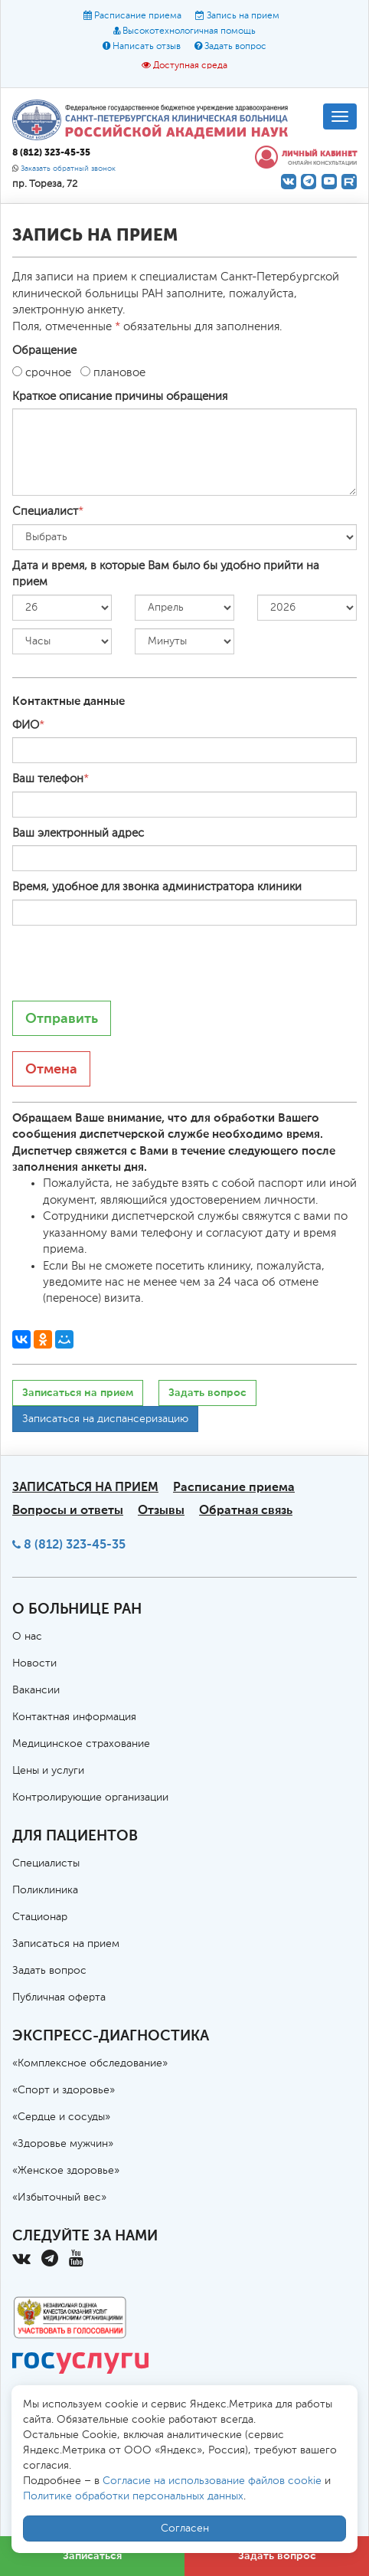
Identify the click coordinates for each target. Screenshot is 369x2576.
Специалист (45, 511)
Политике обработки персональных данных (133, 2496)
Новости (34, 1663)
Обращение (44, 350)
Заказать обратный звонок (68, 169)
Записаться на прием (77, 1392)
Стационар (39, 1917)
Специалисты (46, 1863)
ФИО (25, 725)
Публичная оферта (59, 1997)
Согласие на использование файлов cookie (212, 2481)
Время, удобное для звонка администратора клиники (157, 887)
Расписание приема (137, 16)
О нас (27, 1636)
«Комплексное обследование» (90, 2063)
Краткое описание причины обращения (119, 396)
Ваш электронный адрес (78, 833)
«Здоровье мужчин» (62, 2143)
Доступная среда (190, 65)
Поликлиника (45, 1890)
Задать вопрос (235, 46)
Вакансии (36, 1690)
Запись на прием (243, 16)
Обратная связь (245, 1510)
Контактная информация (74, 1717)
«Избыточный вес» (59, 2197)
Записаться (92, 2555)
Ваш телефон (47, 779)
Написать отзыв (147, 46)
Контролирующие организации (90, 1797)
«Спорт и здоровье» (63, 2090)
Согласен (185, 2528)
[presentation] (128, 963)
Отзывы (161, 1510)
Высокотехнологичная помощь (189, 31)
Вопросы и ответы (67, 1510)
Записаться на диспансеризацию (105, 1419)
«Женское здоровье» (65, 2170)
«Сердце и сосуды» (61, 2117)
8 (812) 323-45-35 (75, 1544)
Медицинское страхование (81, 1744)
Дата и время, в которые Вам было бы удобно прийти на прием (165, 574)
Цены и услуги (48, 1770)
